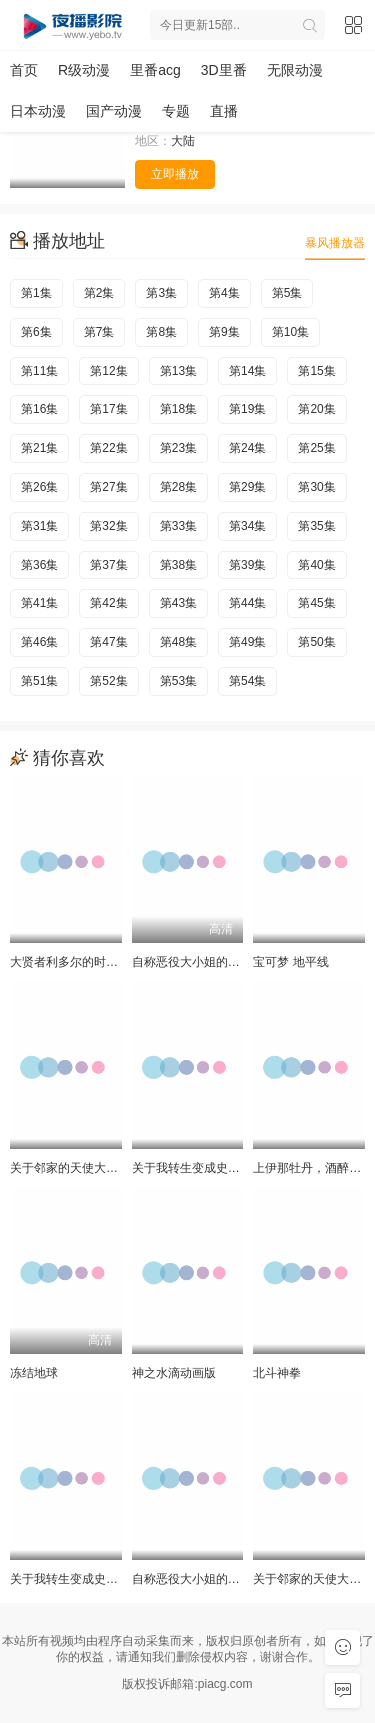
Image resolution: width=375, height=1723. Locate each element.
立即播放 (175, 174)
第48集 (178, 642)
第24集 (247, 448)
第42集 (108, 603)
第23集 (178, 448)
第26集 (39, 487)
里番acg (155, 70)
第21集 (39, 448)
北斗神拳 (277, 1373)
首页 (24, 70)
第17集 (108, 409)
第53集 (178, 681)
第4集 (224, 293)
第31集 (39, 526)
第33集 (178, 526)
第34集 (247, 526)
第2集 (99, 293)
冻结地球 (34, 1373)
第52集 (108, 681)
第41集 (39, 603)
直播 (224, 111)
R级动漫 (84, 70)
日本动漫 (38, 111)
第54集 (247, 681)
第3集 (161, 293)
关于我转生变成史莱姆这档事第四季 (228, 1168)
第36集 (39, 565)
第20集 (316, 409)
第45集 (316, 603)
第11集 (39, 371)
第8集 (161, 332)
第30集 (316, 487)
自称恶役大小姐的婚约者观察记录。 (228, 1579)
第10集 (290, 332)
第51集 (39, 681)
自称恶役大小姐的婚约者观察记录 (222, 962)
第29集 (247, 487)
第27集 (108, 487)
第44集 (247, 603)
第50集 (316, 642)
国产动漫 (114, 111)
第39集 (247, 565)
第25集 (316, 448)
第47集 (108, 642)
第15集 (316, 371)
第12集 (108, 371)
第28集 (178, 487)
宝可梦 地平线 (290, 962)
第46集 (39, 642)
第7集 (99, 332)
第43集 (178, 603)
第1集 (36, 293)
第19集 (247, 409)
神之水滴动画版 (174, 1373)
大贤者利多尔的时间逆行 (76, 962)
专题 (176, 111)
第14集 (247, 371)
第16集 (39, 409)
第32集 (108, 526)
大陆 (183, 141)
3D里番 (224, 70)
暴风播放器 (335, 243)
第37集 (108, 565)
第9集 (224, 332)
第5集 (287, 293)
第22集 (108, 448)
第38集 (178, 565)
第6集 (36, 332)
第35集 (316, 526)
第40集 (316, 565)
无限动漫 (295, 70)
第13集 (178, 371)
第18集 (178, 409)
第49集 (247, 642)
